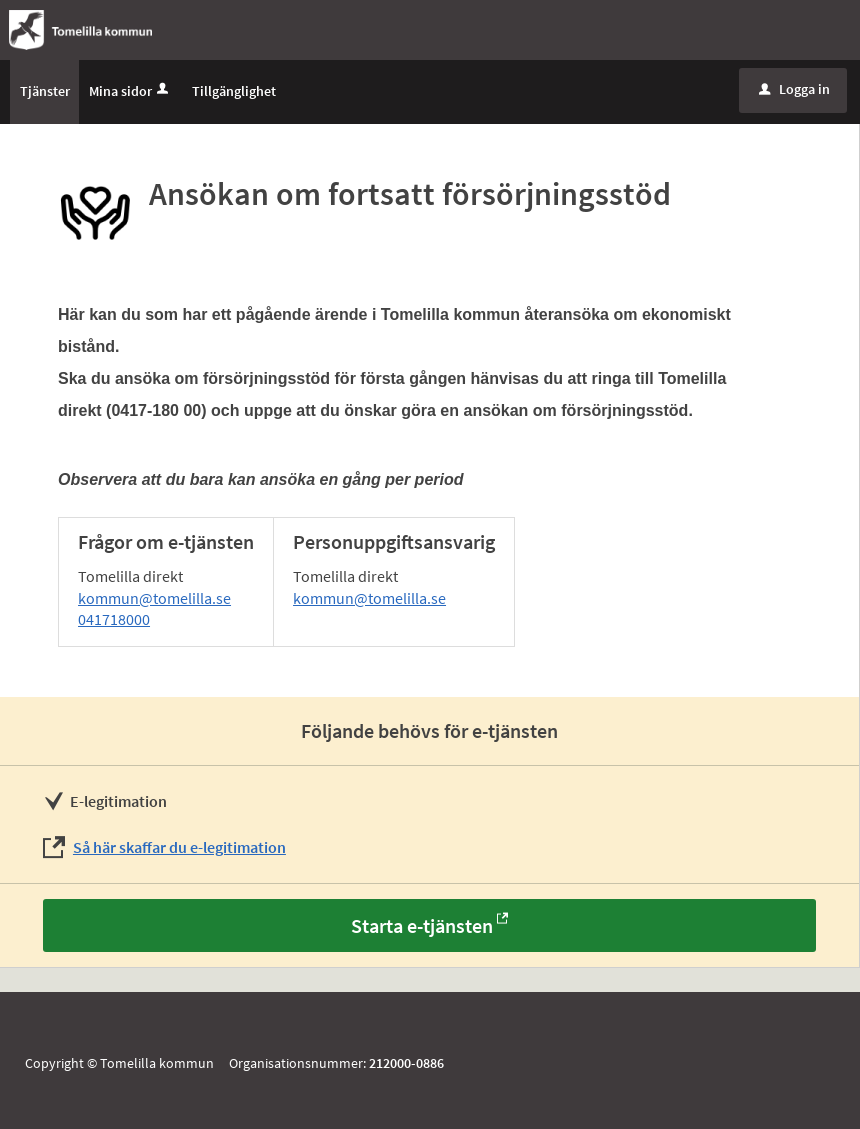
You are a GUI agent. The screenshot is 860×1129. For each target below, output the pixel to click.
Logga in (794, 89)
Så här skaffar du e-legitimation (179, 847)
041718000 (114, 619)
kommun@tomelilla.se (154, 598)
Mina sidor (130, 91)
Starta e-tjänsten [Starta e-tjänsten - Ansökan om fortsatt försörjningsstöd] (422, 925)
